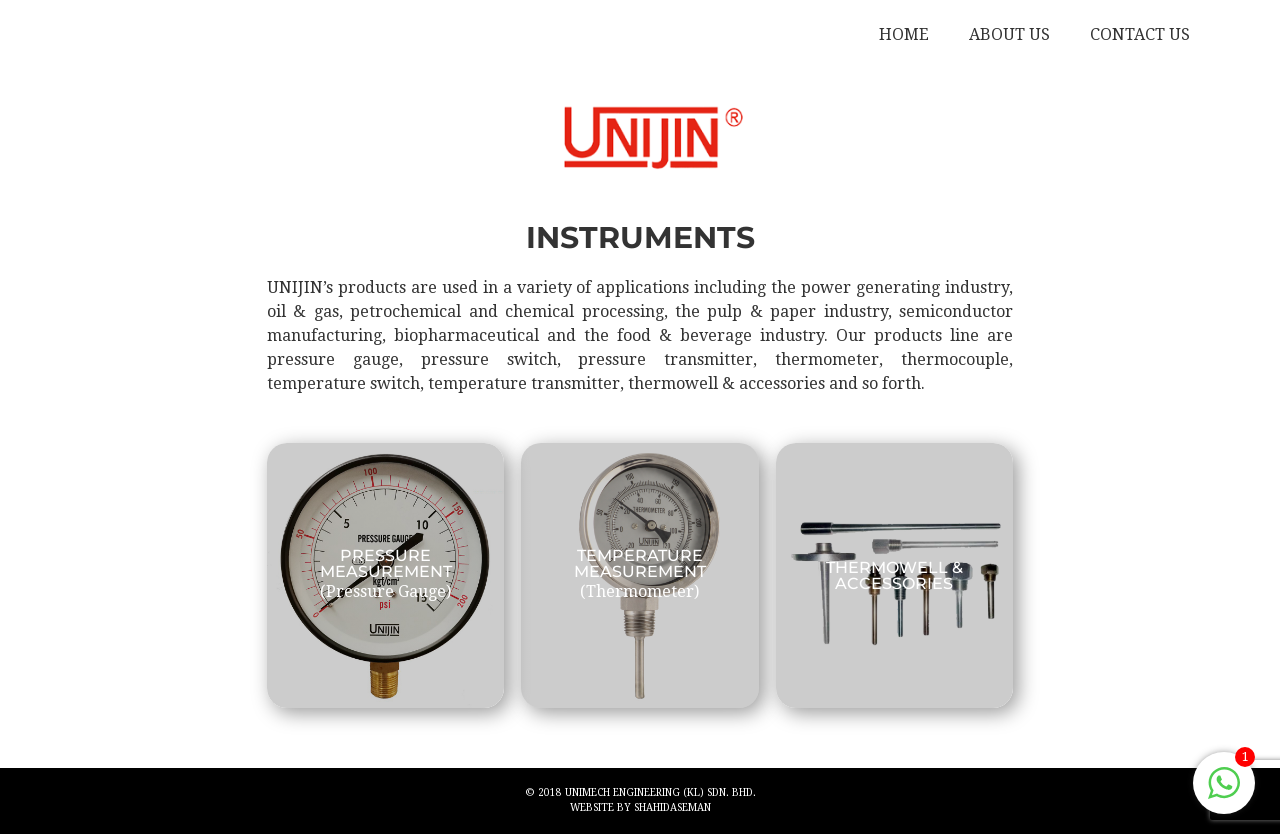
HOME (904, 34)
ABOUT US (1009, 34)
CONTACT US (1140, 34)
